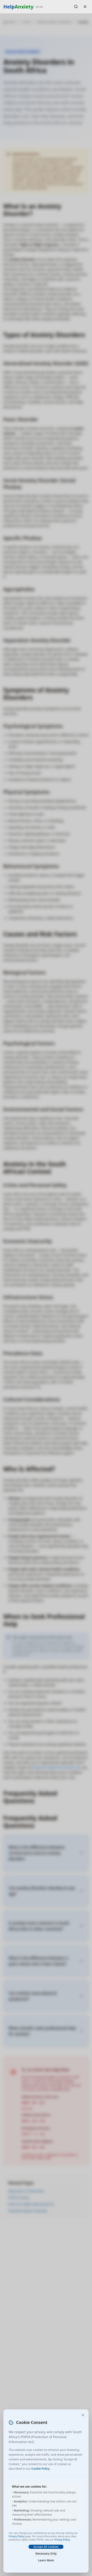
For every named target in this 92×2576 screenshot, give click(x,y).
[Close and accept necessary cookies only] (83, 2415)
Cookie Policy (40, 2468)
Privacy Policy (16, 2536)
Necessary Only (46, 2553)
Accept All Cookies (46, 2547)
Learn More (46, 2560)
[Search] (76, 6)
